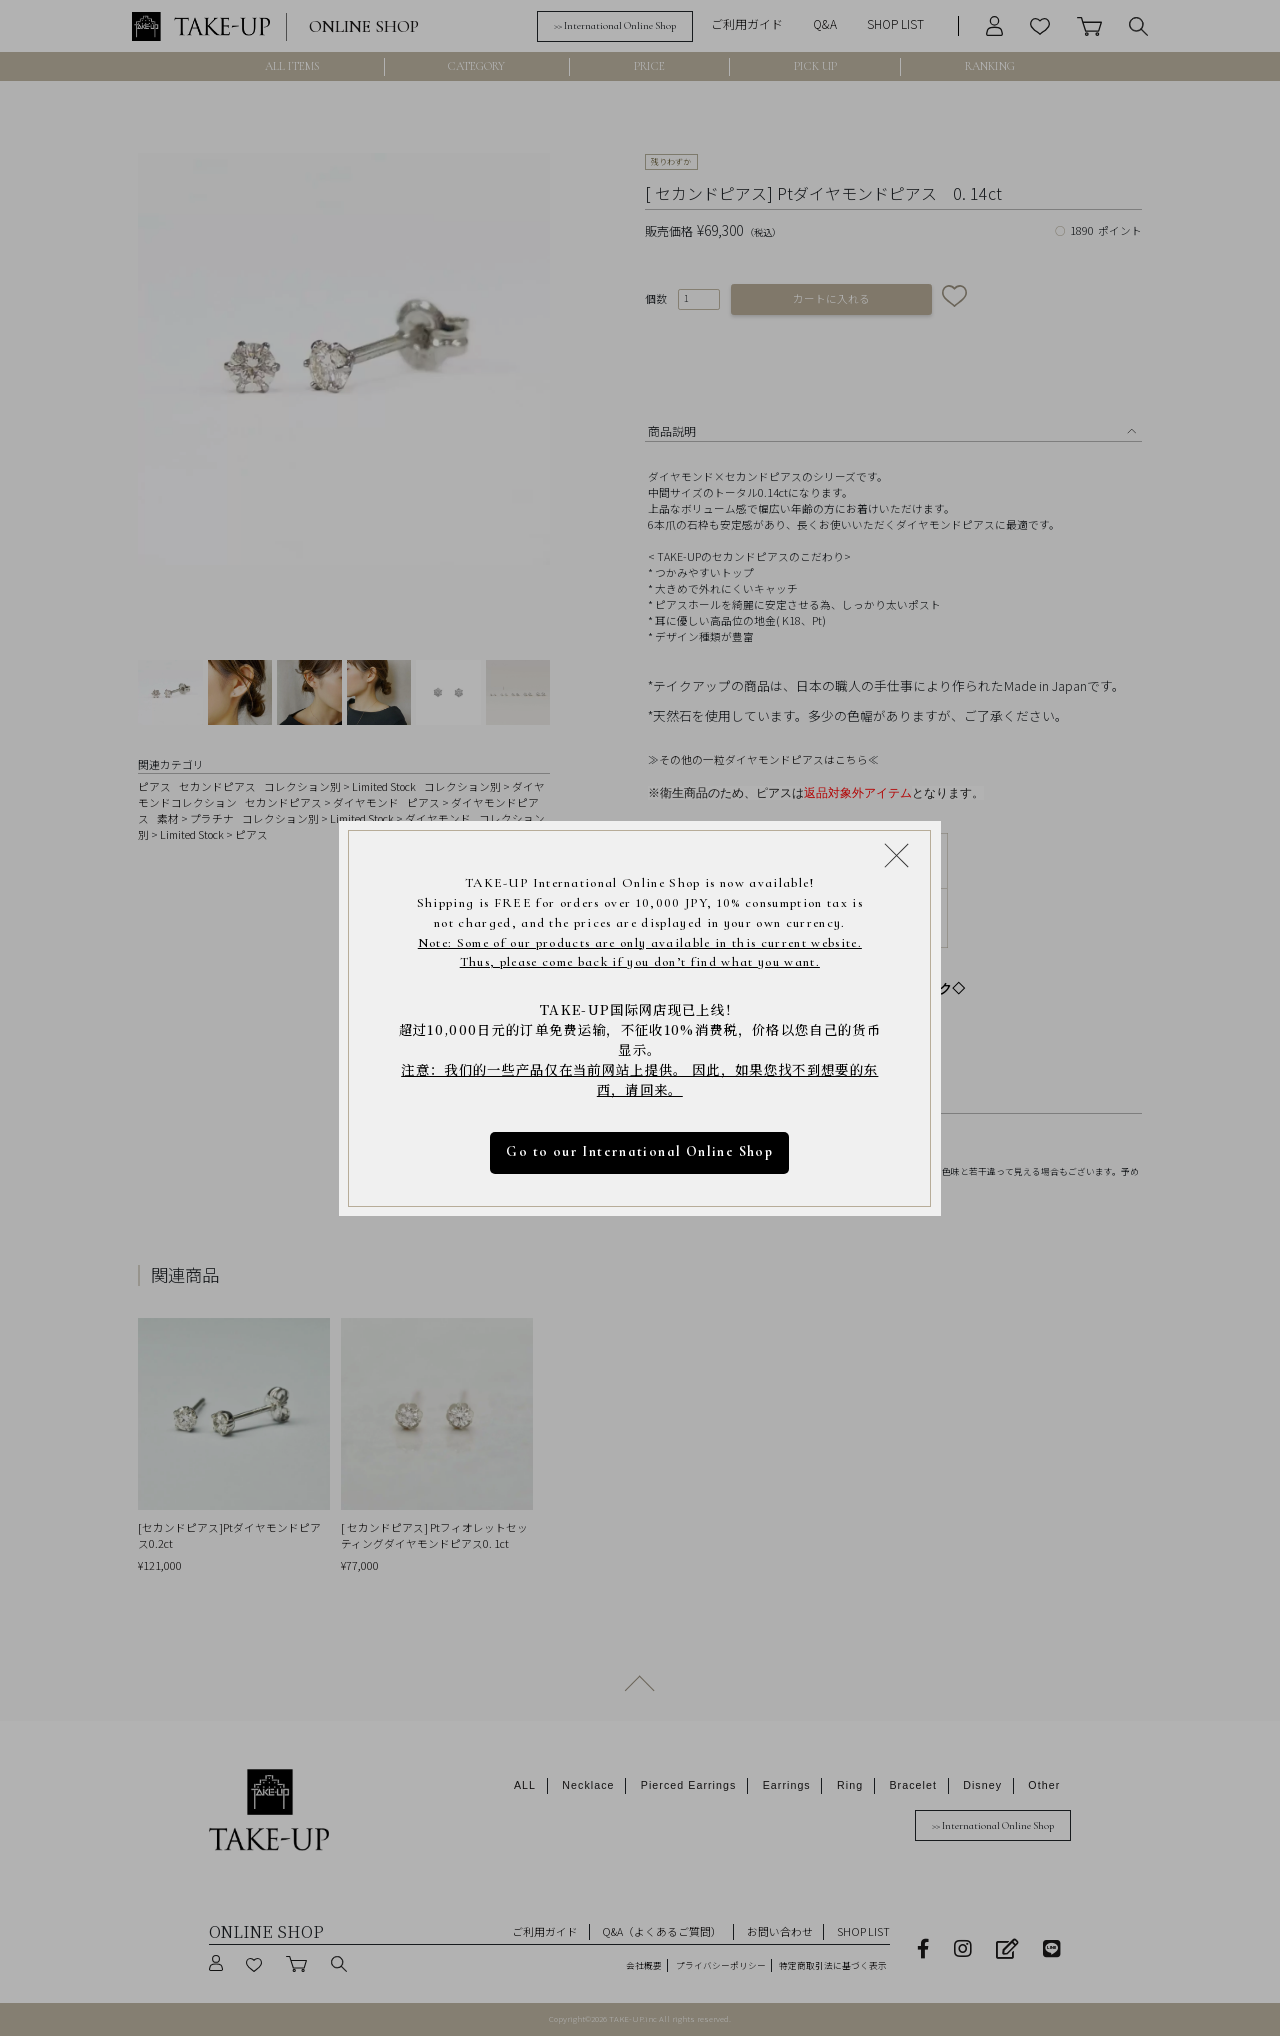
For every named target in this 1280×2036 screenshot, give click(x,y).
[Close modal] (896, 854)
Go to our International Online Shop (640, 1151)
